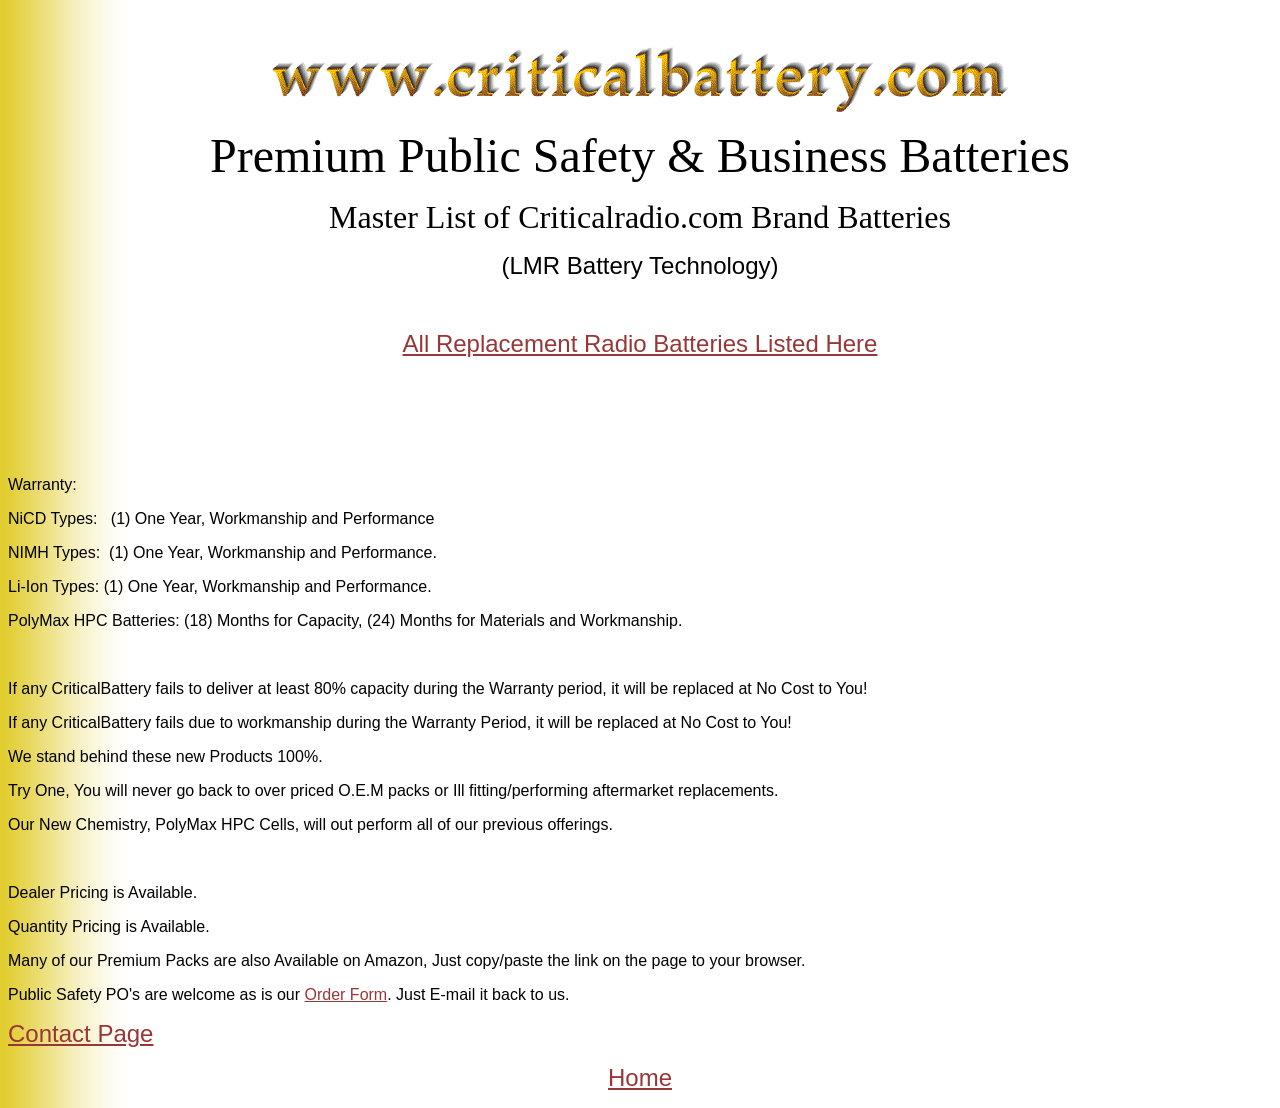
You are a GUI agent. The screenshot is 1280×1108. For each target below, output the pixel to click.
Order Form (346, 994)
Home (640, 1077)
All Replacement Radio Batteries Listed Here (640, 343)
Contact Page (80, 1033)
